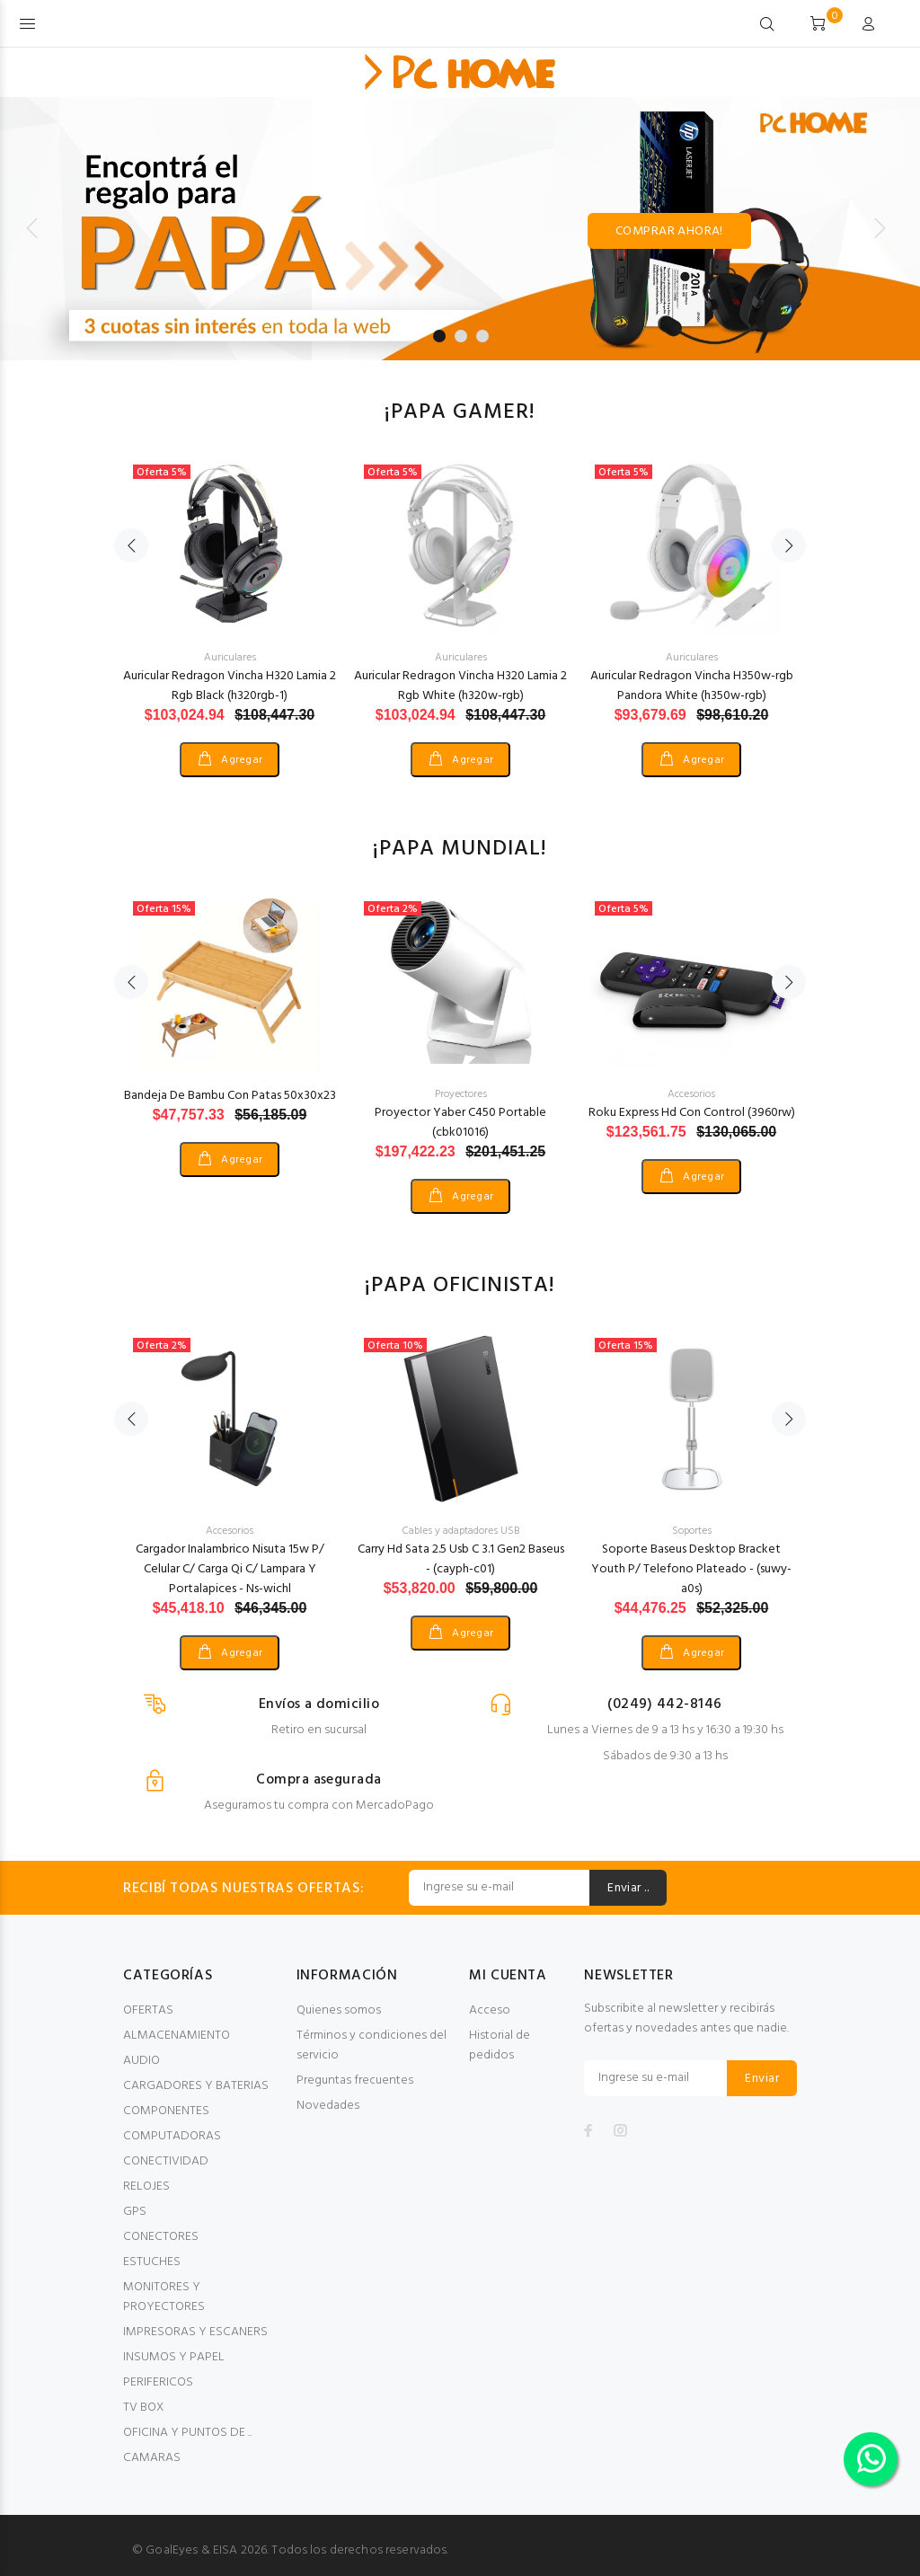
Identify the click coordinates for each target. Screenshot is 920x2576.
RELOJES (146, 2186)
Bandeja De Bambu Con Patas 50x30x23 (230, 1095)
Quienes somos (338, 2010)
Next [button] (789, 545)
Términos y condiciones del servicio (371, 2045)
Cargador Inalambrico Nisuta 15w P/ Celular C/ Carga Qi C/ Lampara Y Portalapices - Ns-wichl (230, 1569)
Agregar (240, 760)
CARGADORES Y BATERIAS (196, 2086)
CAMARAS (152, 2458)
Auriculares (230, 658)
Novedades (327, 2105)
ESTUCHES (152, 2262)
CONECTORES (161, 2236)
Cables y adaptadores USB (460, 1531)
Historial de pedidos (499, 2045)
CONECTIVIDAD (165, 2161)
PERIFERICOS (158, 2382)
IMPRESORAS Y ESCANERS (195, 2332)
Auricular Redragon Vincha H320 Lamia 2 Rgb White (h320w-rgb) (460, 686)
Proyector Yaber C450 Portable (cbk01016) (460, 1122)
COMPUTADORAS (172, 2136)
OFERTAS (148, 2010)
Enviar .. (628, 1888)
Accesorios (691, 1094)
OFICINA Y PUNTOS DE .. (187, 2432)
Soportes (692, 1531)
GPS (134, 2211)
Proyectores (461, 1094)
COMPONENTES (166, 2111)
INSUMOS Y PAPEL (174, 2357)
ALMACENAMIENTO (176, 2035)
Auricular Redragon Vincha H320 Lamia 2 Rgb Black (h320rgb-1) (229, 686)
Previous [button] (131, 545)
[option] (229, 598)
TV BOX (143, 2407)
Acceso (489, 2010)
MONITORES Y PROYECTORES (164, 2297)
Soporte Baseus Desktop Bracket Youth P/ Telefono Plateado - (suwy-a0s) (691, 1569)
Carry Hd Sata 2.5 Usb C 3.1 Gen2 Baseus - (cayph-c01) (461, 1559)
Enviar (762, 2078)
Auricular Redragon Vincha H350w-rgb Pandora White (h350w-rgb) (691, 686)
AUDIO (141, 2060)
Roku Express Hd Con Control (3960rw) (691, 1112)
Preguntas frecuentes (354, 2080)
